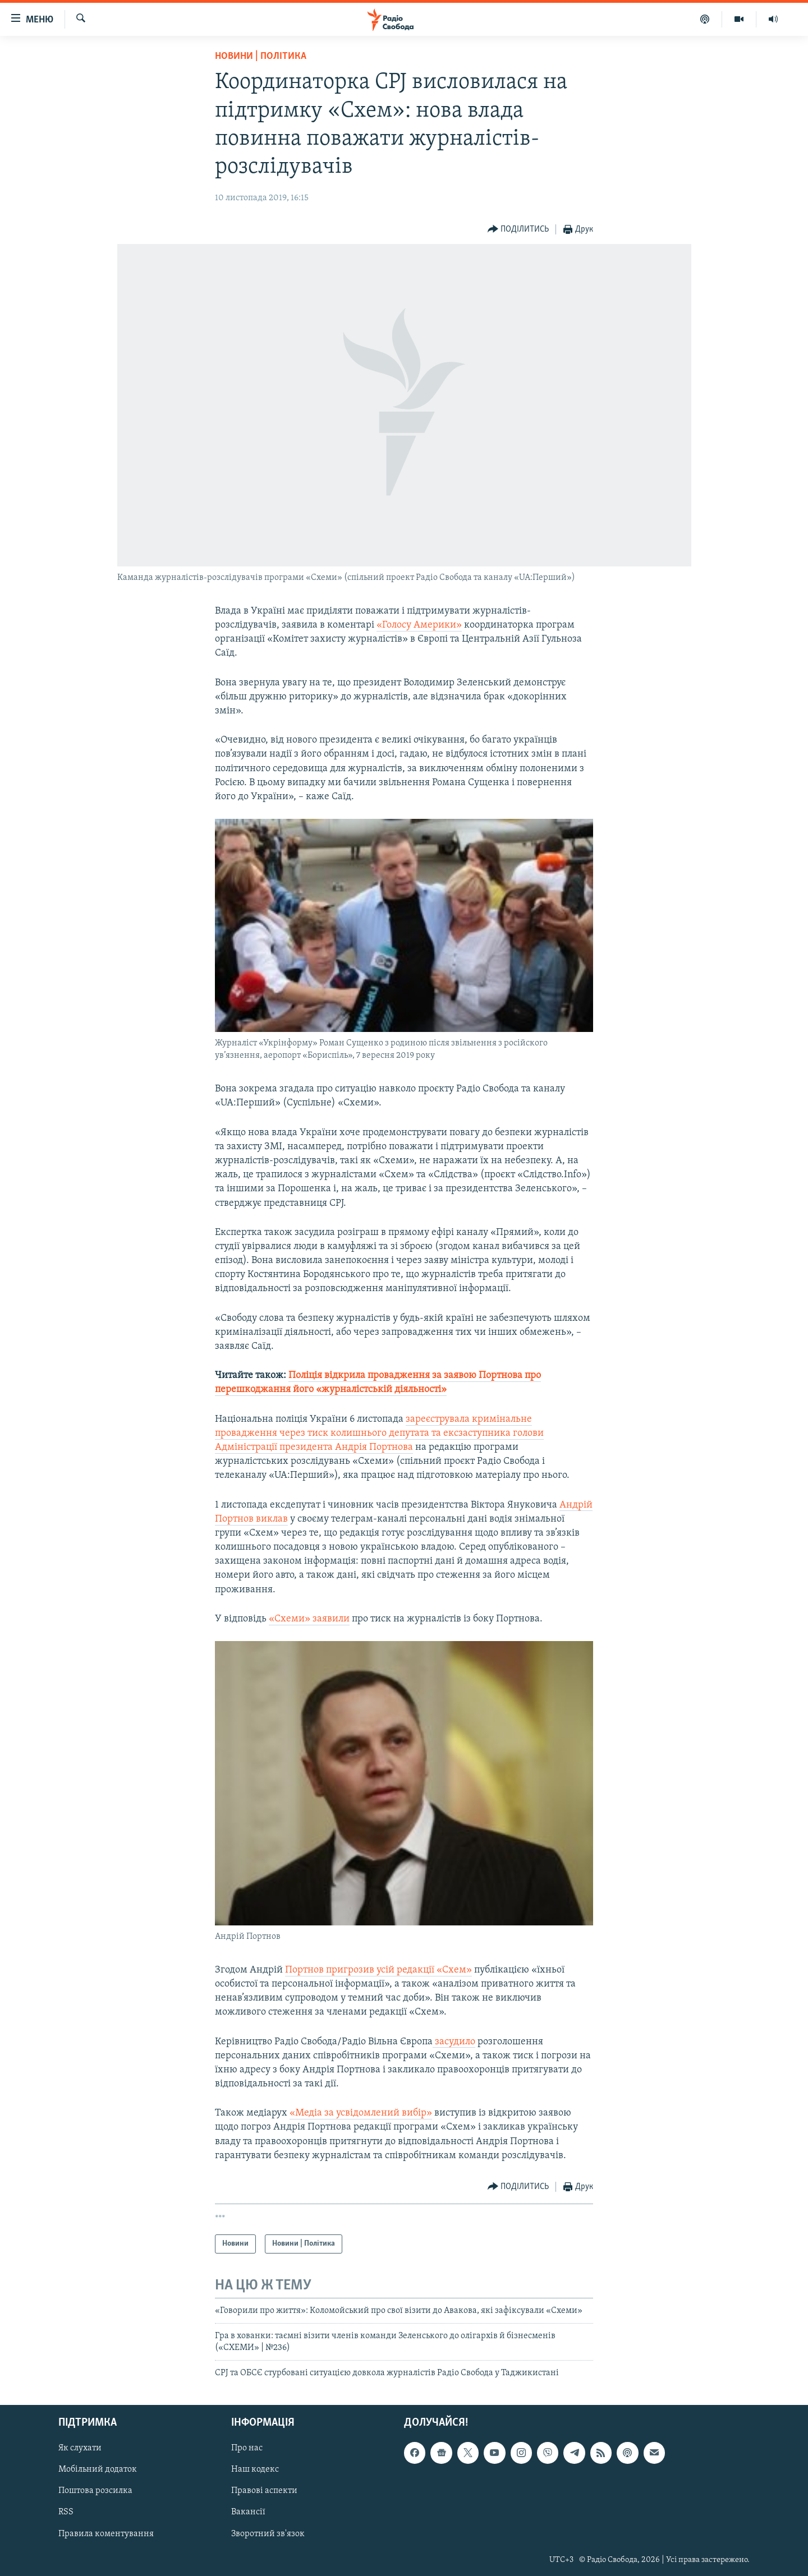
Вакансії (248, 2512)
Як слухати (80, 2448)
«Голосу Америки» (419, 625)
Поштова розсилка (95, 2490)
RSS (66, 2512)
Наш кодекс (255, 2469)
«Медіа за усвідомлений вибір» (361, 2113)
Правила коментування (106, 2533)
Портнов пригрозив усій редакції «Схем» (378, 1970)
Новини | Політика (260, 56)
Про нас (247, 2448)
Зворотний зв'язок (268, 2533)
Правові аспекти (264, 2490)
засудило (454, 2041)
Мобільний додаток (97, 2469)
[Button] (518, 229)
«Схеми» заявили (309, 1619)
